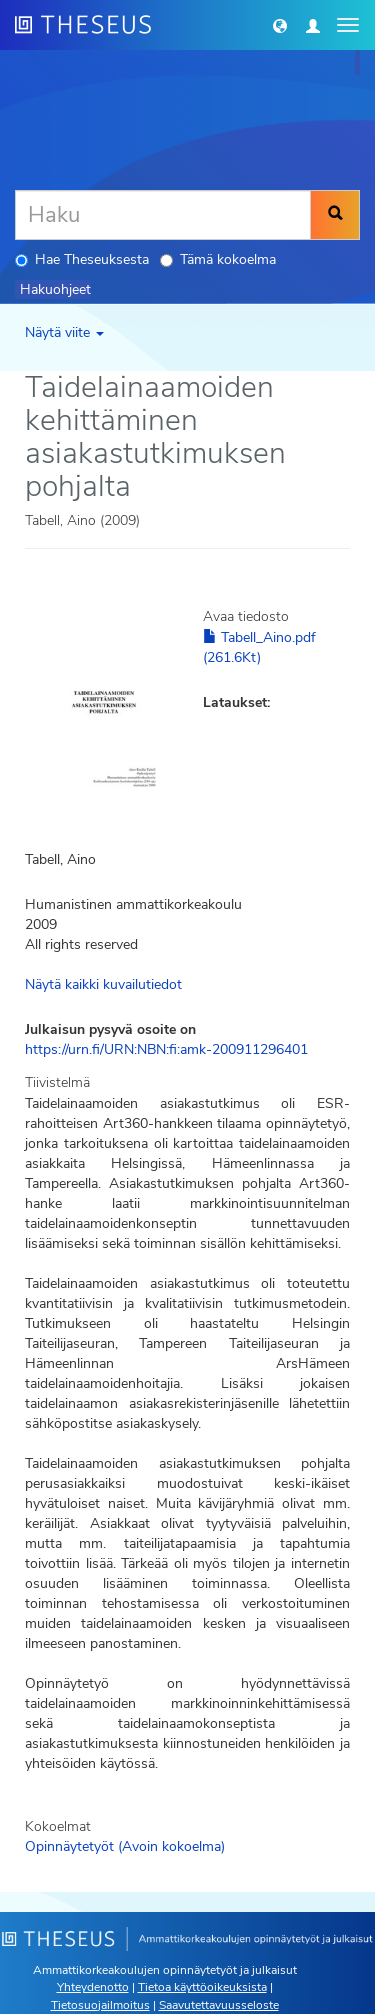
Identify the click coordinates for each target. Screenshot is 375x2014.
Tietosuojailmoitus (100, 2005)
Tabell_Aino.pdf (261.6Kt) (259, 647)
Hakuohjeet (55, 289)
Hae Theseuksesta (82, 259)
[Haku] (163, 215)
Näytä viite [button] (64, 332)
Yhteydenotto (93, 1987)
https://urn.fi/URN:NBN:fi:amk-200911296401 (166, 1049)
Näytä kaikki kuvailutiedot (103, 984)
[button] (280, 25)
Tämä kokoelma (218, 259)
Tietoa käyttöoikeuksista (202, 1987)
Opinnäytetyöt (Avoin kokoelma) (125, 1846)
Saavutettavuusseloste (219, 2005)
